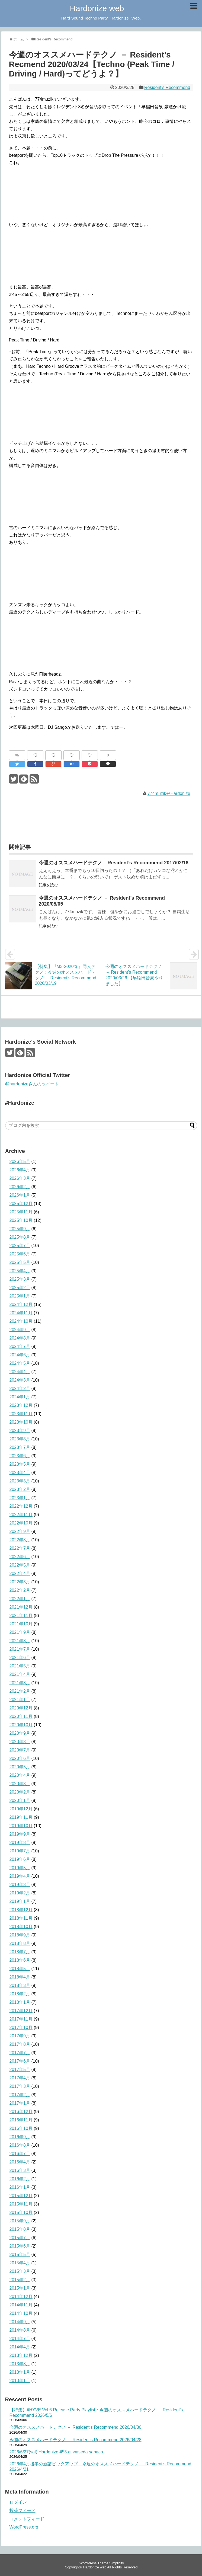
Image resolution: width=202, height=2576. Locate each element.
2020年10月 (21, 1724)
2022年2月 (19, 1590)
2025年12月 (21, 1203)
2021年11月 (21, 1615)
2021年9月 (19, 1632)
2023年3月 (19, 1481)
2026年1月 (19, 1195)
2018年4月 (19, 1977)
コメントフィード (26, 2519)
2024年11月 (21, 1313)
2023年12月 (21, 1405)
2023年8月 (19, 1439)
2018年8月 (19, 1943)
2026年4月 (19, 1170)
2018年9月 (19, 1935)
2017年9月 (19, 2036)
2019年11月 (21, 1817)
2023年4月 (19, 1472)
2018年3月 (19, 1985)
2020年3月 (19, 1783)
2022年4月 (19, 1573)
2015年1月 (19, 2288)
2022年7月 (19, 1548)
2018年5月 (19, 1968)
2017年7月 (19, 2052)
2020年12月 (21, 1708)
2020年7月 (19, 1750)
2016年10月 (21, 2128)
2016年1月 (19, 2187)
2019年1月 (19, 1901)
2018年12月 (21, 1909)
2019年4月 (19, 1876)
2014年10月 (21, 2313)
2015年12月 (21, 2195)
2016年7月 (19, 2153)
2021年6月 (19, 1657)
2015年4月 (19, 2263)
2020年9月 (19, 1733)
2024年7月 (19, 1346)
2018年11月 (21, 1918)
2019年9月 (19, 1834)
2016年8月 (19, 2145)
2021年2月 (19, 1691)
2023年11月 (21, 1413)
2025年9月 (19, 1228)
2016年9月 (19, 2136)
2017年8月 (19, 2044)
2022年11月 (21, 1514)
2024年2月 (19, 1388)
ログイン (18, 2502)
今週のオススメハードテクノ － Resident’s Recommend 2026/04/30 (75, 2427)
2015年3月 (19, 2271)
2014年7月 (19, 2338)
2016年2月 (19, 2179)
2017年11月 (21, 2019)
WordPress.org (23, 2527)
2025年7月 (19, 1245)
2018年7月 (19, 1951)
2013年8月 (19, 2363)
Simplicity (116, 2563)
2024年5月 (19, 1363)
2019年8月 (19, 1842)
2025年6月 (19, 1254)
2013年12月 (21, 2355)
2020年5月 (19, 1767)
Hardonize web (97, 8)
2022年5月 (19, 1565)
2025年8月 (19, 1237)
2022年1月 (19, 1598)
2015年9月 (19, 2221)
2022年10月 (21, 1523)
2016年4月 (19, 2162)
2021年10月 (21, 1624)
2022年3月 (19, 1582)
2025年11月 (21, 1212)
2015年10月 (21, 2212)
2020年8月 (19, 1741)
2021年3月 (19, 1682)
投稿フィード (22, 2510)
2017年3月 (19, 2086)
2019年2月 (19, 1893)
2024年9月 (19, 1329)
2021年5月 (19, 1666)
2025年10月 (21, 1220)
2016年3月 (19, 2170)
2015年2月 (19, 2279)
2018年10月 (21, 1926)
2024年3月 (19, 1380)
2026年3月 (19, 1178)
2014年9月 (19, 2321)
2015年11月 (21, 2204)
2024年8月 (19, 1338)
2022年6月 (19, 1556)
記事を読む (48, 885)
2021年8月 (19, 1640)
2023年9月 (19, 1430)
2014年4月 (19, 2347)
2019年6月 (19, 1859)
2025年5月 (19, 1262)
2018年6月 (19, 1960)
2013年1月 (19, 2372)
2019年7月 (19, 1851)
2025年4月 (19, 1270)
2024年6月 (19, 1355)
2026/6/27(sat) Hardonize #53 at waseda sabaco (56, 2452)
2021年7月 (19, 1649)
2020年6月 (19, 1758)
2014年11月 (21, 2305)
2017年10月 (21, 2027)
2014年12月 (21, 2296)
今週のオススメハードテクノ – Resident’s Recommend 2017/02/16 (114, 862)
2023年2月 (19, 1489)
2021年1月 (19, 1699)
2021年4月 (19, 1674)
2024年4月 (19, 1371)
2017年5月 (19, 2069)
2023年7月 (19, 1447)
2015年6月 (19, 2246)
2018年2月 (19, 1994)
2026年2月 (19, 1186)
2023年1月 (19, 1497)
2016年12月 (21, 2111)
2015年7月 (19, 2237)
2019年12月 (21, 1809)
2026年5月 (19, 1161)
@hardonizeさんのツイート (32, 1084)
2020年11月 (21, 1716)
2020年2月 (19, 1792)
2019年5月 (19, 1867)
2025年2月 (19, 1287)
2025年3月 (19, 1279)
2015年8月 (19, 2229)
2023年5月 (19, 1464)
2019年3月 (19, 1884)
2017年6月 (19, 2061)
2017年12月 (21, 2010)
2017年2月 (19, 2094)
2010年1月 (19, 2380)
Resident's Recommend (167, 87)
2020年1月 (19, 1800)
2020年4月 (19, 1775)
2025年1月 (19, 1296)
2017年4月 (19, 2078)
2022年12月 (21, 1506)
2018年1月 (19, 2002)
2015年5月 (19, 2254)
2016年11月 (21, 2120)
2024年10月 (21, 1321)
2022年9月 (19, 1531)
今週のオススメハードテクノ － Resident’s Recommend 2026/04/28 (75, 2439)
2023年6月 (19, 1455)
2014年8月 (19, 2330)
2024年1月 (19, 1397)
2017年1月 (19, 2103)
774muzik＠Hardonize (169, 793)
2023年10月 (21, 1422)
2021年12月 (21, 1607)
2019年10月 (21, 1825)
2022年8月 (19, 1540)
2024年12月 (21, 1304)
